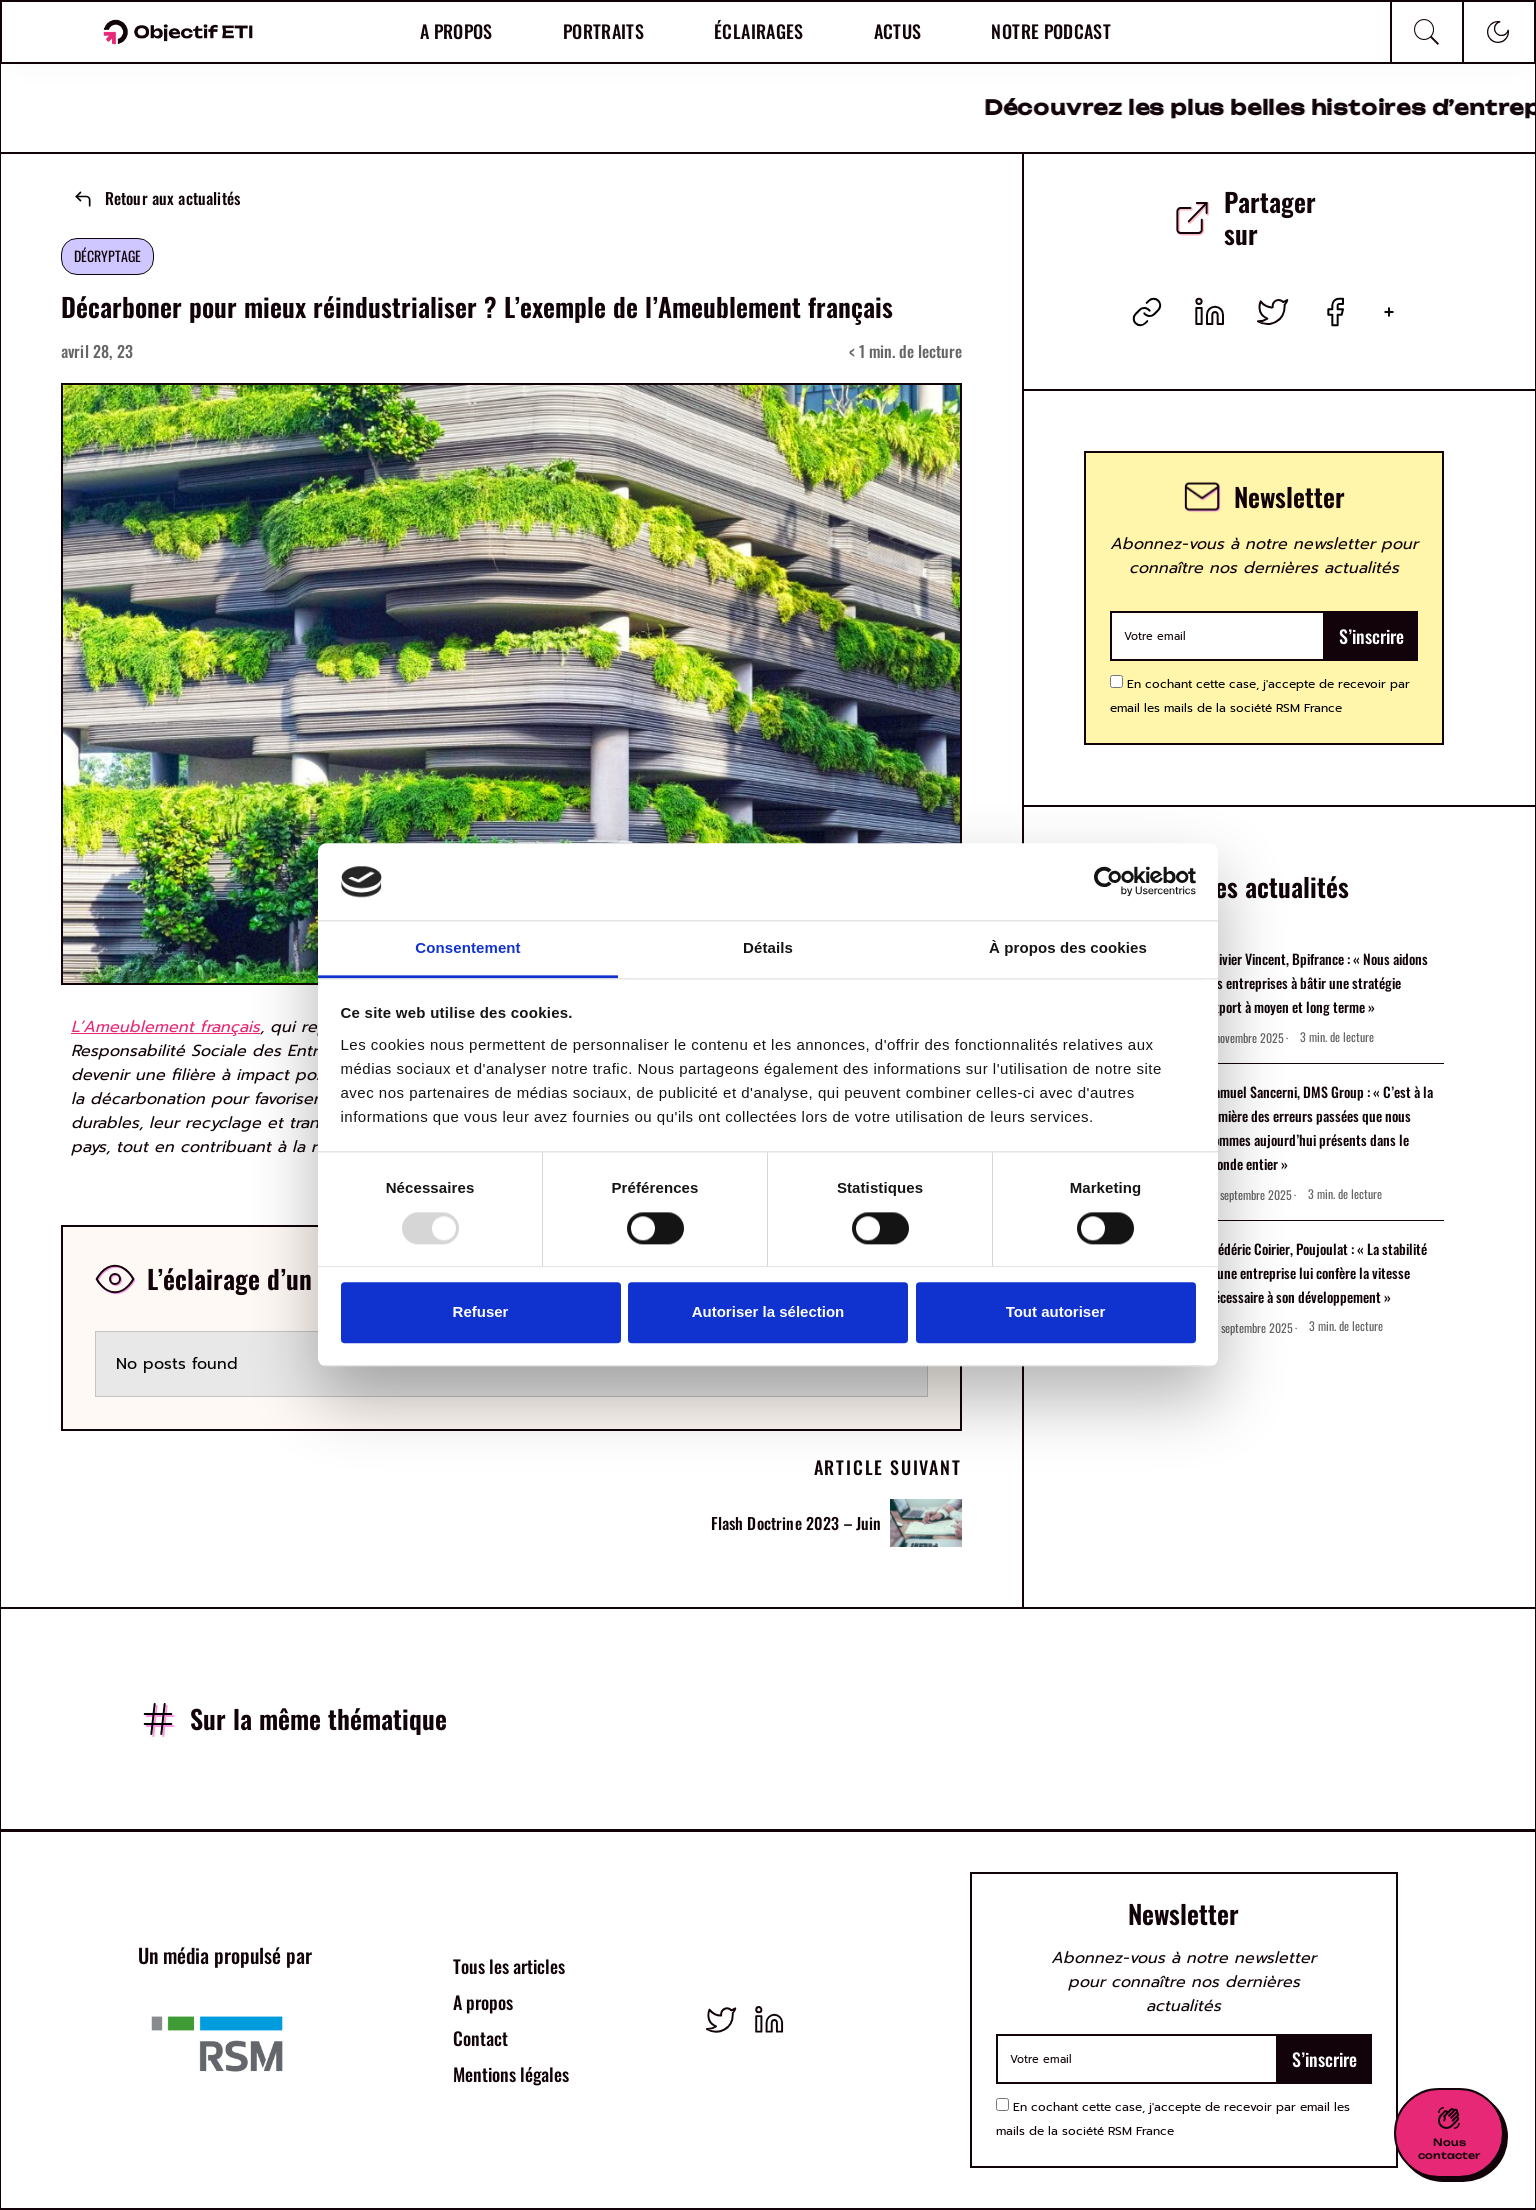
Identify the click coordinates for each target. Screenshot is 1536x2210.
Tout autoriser (1056, 1311)
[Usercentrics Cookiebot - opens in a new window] (1108, 882)
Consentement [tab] (467, 947)
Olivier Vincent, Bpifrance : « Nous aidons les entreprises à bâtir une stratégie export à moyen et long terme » (1317, 982)
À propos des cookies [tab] (1068, 947)
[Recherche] (1427, 32)
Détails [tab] (768, 947)
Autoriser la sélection (768, 1311)
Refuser (481, 1311)
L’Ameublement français (165, 1027)
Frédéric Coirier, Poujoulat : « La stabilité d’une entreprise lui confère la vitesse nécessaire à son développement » (1317, 1272)
